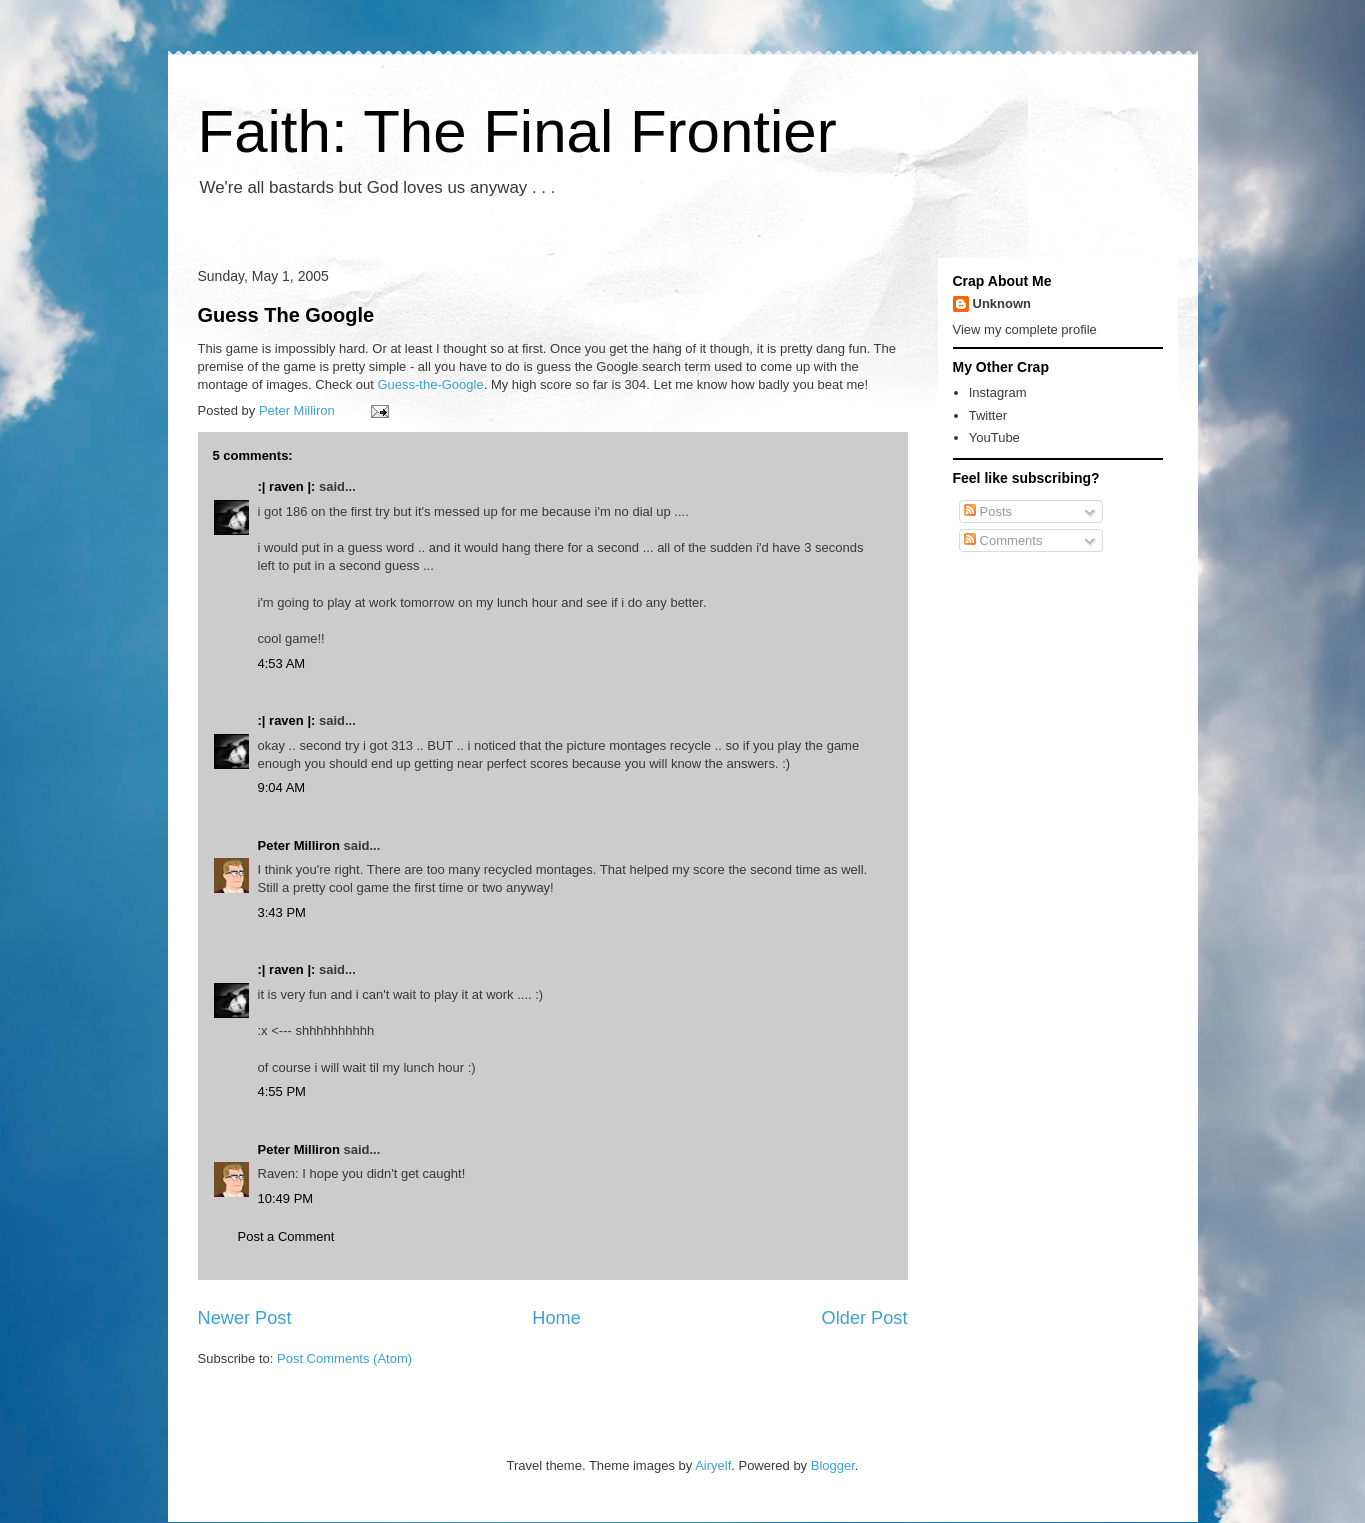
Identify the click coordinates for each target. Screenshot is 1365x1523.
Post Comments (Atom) (344, 1358)
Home (556, 1318)
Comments (1003, 540)
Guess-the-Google (430, 384)
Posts (988, 511)
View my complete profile (1025, 329)
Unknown (1002, 303)
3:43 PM (282, 912)
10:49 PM (286, 1198)
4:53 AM (282, 663)
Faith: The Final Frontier (517, 131)
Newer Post (245, 1318)
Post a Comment (286, 1236)
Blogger (833, 1465)
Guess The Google (286, 315)
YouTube (994, 437)
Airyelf (713, 1465)
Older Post (865, 1318)
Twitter (988, 415)
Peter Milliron (299, 845)
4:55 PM (282, 1091)
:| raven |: (287, 486)
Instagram (998, 392)
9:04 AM (282, 787)
